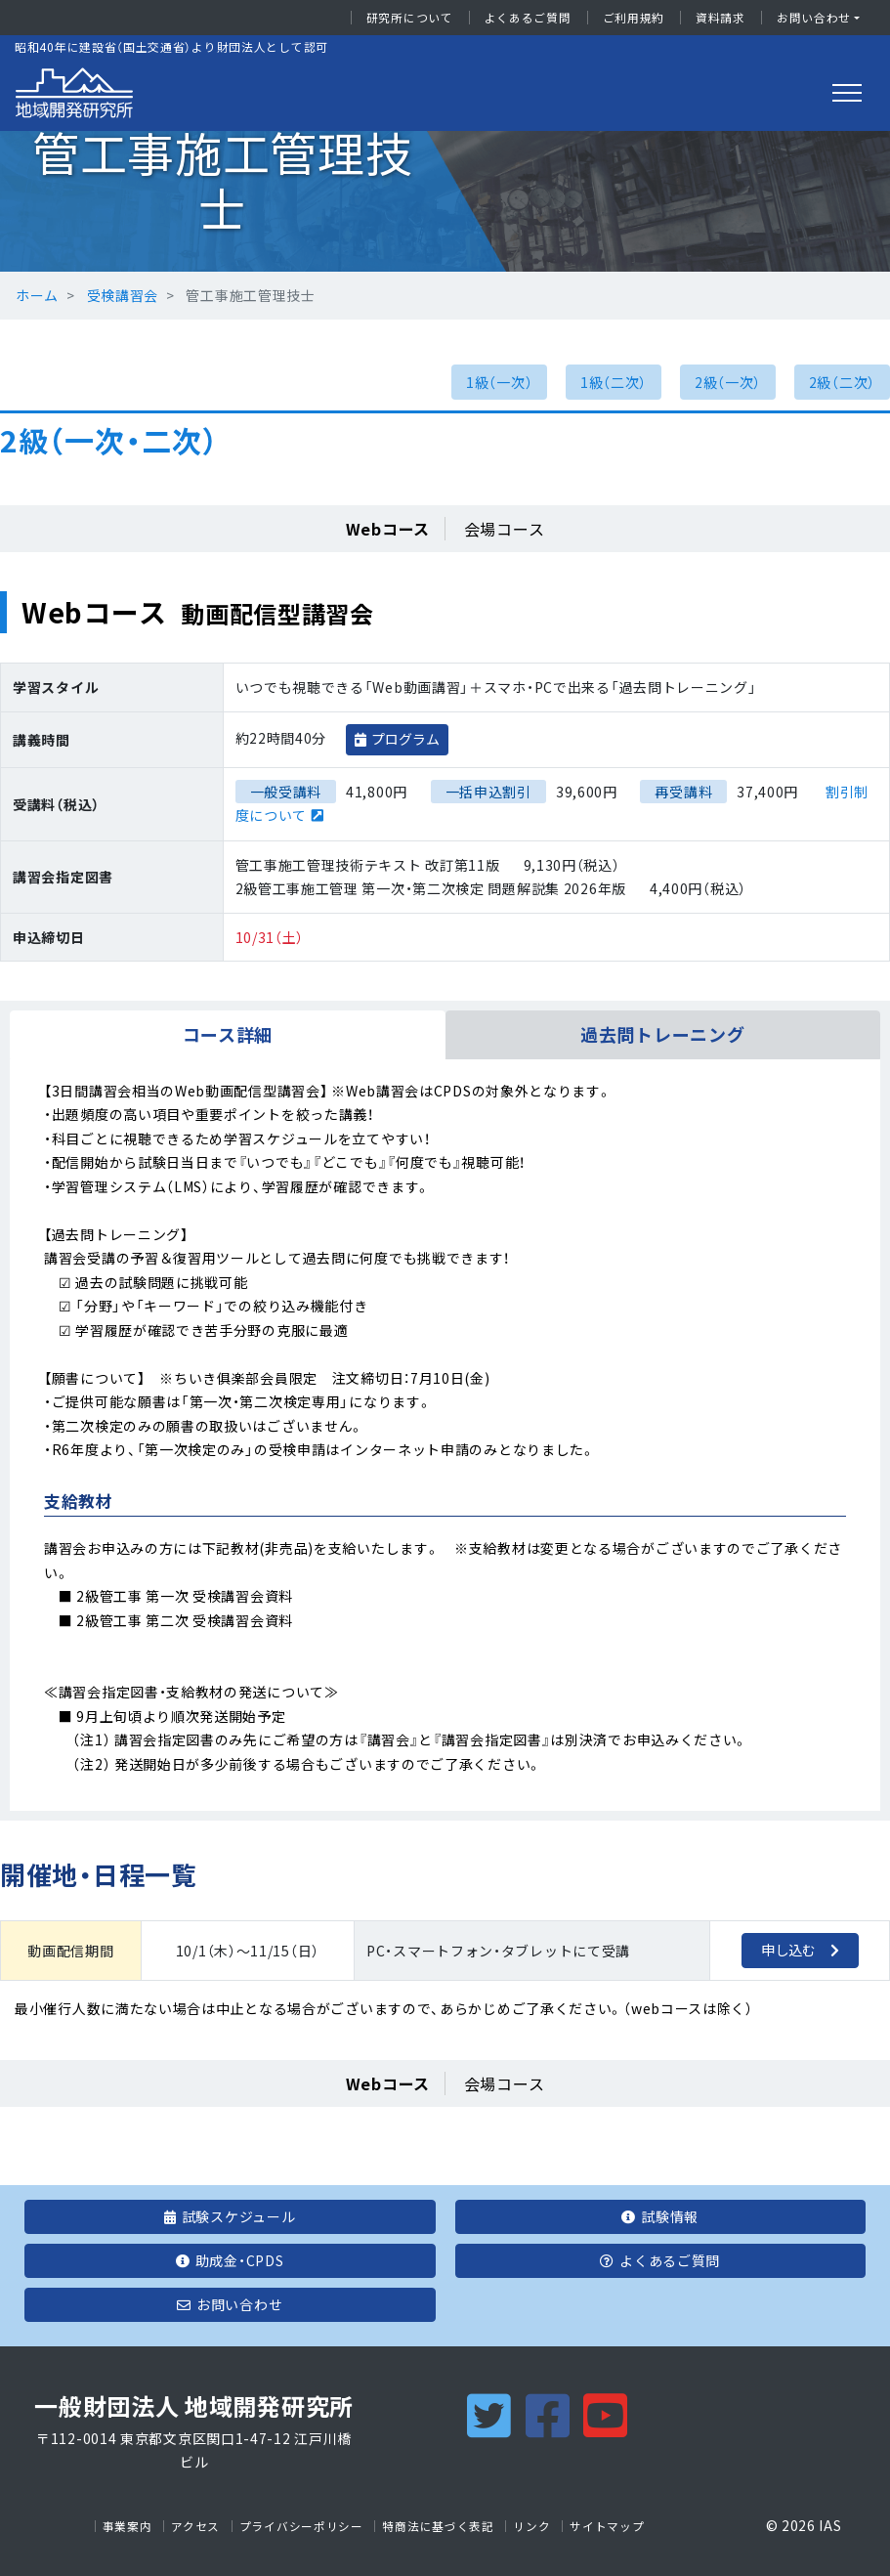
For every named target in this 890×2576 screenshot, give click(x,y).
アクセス (195, 2526)
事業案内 (127, 2526)
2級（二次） (842, 382)
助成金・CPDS (229, 2260)
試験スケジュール (229, 2216)
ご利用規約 (634, 17)
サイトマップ (607, 2526)
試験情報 (660, 2216)
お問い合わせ (814, 17)
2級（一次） (728, 382)
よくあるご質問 (528, 17)
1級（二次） (613, 382)
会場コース (504, 528)
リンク (531, 2526)
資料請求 (720, 17)
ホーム (37, 295)
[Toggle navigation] (847, 92)
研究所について (409, 17)
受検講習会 (123, 295)
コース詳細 (228, 1034)
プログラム (405, 739)
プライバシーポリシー (301, 2526)
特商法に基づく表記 (437, 2526)
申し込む (788, 1949)
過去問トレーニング (662, 1034)
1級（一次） (499, 382)
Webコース (388, 528)
